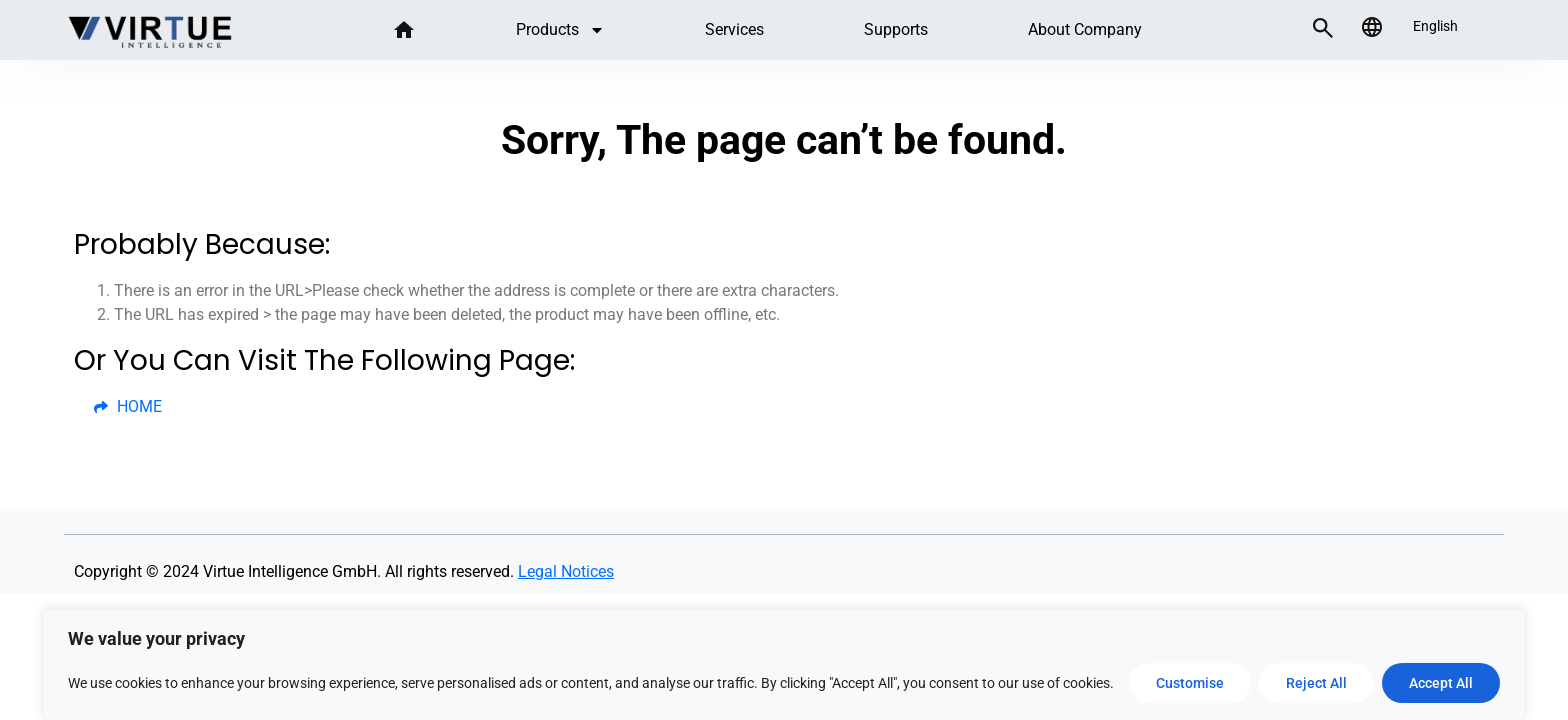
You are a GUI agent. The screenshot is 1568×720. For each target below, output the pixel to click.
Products (560, 30)
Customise (1190, 683)
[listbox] (1440, 26)
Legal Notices (566, 571)
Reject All (1316, 683)
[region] (784, 664)
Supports (896, 29)
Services (734, 29)
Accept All (1441, 683)
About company (1085, 29)
